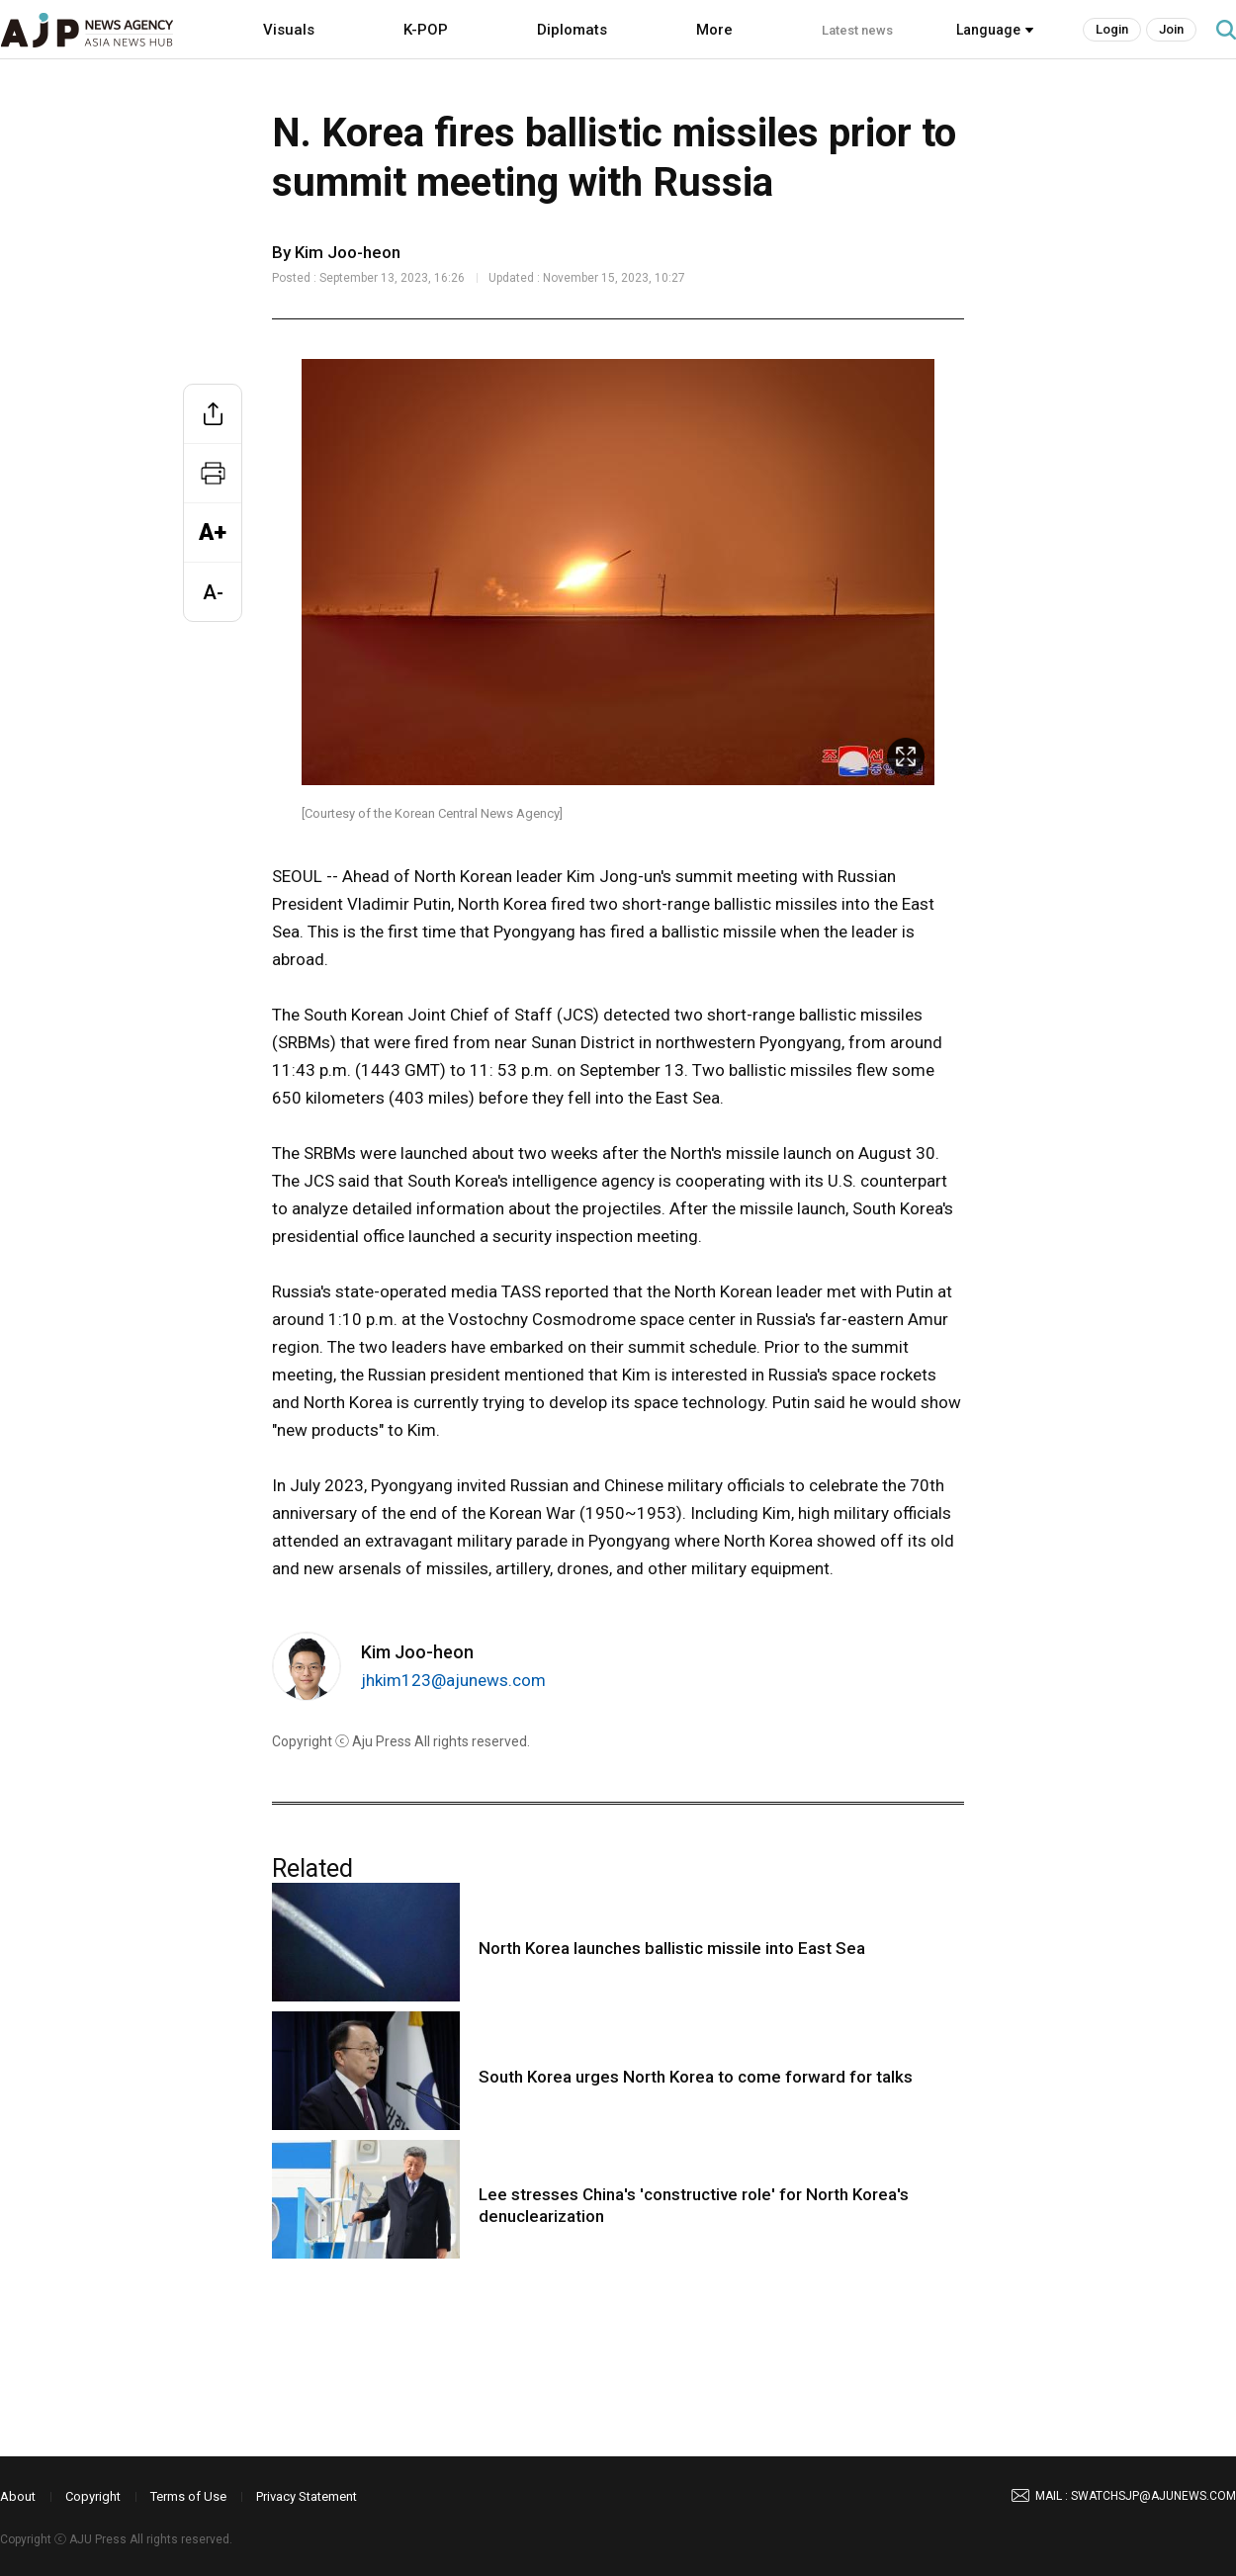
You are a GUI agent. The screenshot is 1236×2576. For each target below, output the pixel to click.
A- (213, 592)
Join (1171, 29)
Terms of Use (188, 2496)
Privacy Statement (306, 2496)
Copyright (93, 2496)
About (18, 2496)
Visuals (288, 30)
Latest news (857, 30)
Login (1112, 29)
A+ (212, 532)
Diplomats (572, 30)
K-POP (425, 30)
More (714, 30)
